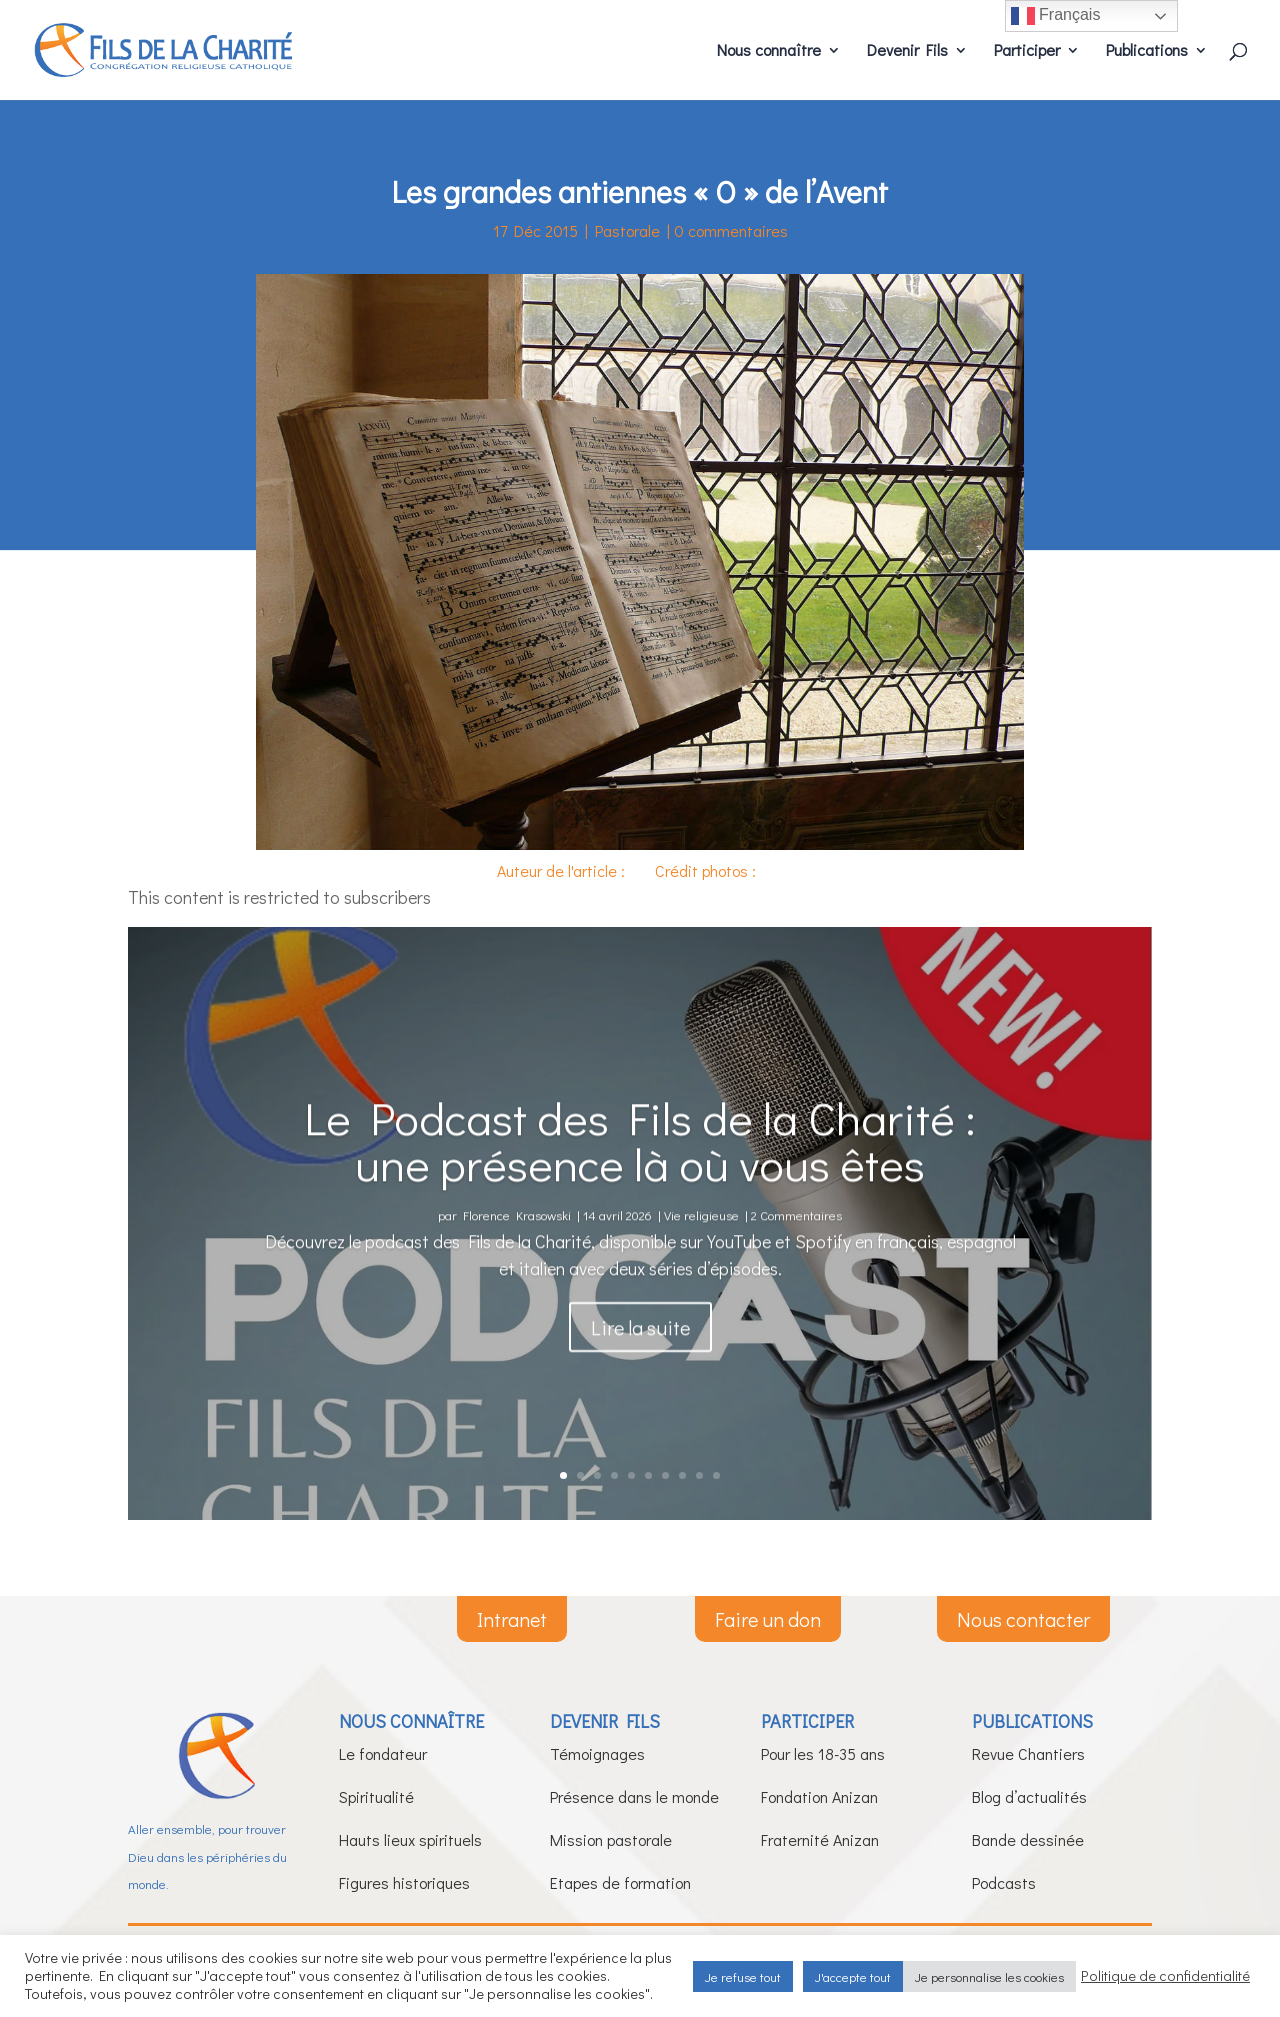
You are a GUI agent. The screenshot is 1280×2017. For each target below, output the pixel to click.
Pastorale (627, 230)
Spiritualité (376, 1796)
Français (1056, 16)
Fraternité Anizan (820, 1839)
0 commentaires (731, 230)
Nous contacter (1023, 1619)
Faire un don (768, 1619)
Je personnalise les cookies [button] (989, 1976)
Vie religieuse (701, 1265)
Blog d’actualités (1029, 1796)
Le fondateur (383, 1753)
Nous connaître (769, 51)
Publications (1147, 51)
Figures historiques (404, 1882)
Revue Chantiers (1028, 1753)
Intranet (512, 1619)
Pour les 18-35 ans (823, 1753)
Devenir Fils (907, 51)
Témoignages (597, 1753)
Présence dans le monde (634, 1796)
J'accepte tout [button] (853, 1976)
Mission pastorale (611, 1839)
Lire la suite (640, 1379)
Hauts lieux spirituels (410, 1839)
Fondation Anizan (819, 1796)
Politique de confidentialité (1165, 1976)
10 (716, 1475)
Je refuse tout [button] (743, 1976)
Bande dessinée (1028, 1839)
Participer (1027, 51)
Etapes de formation (620, 1882)
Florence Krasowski (517, 1265)
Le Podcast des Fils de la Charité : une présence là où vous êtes (640, 1191)
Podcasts (1004, 1882)
